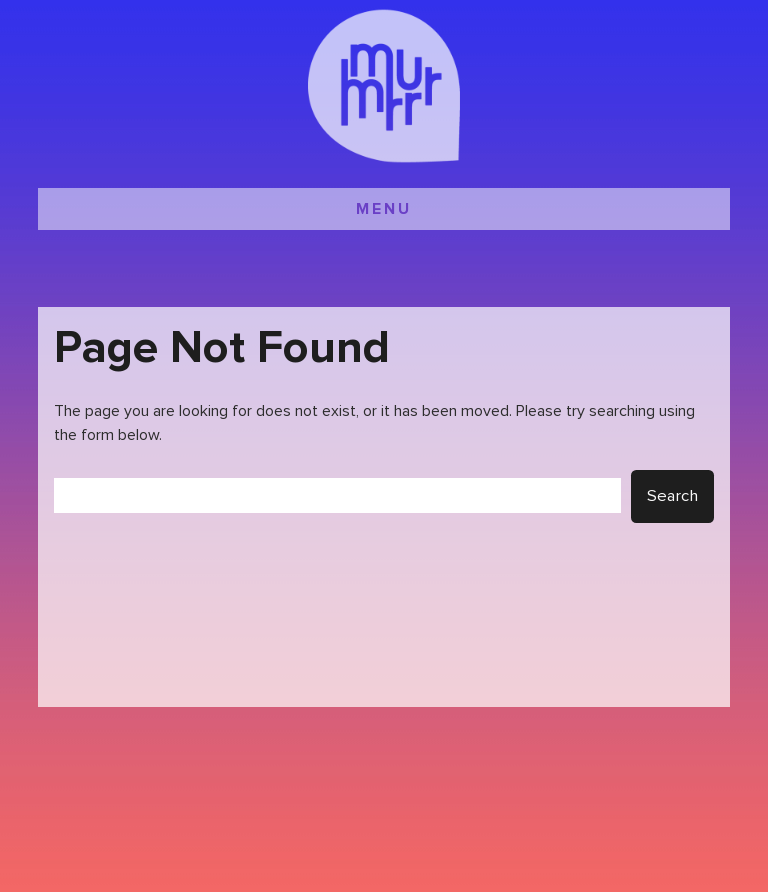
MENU (384, 209)
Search (672, 496)
